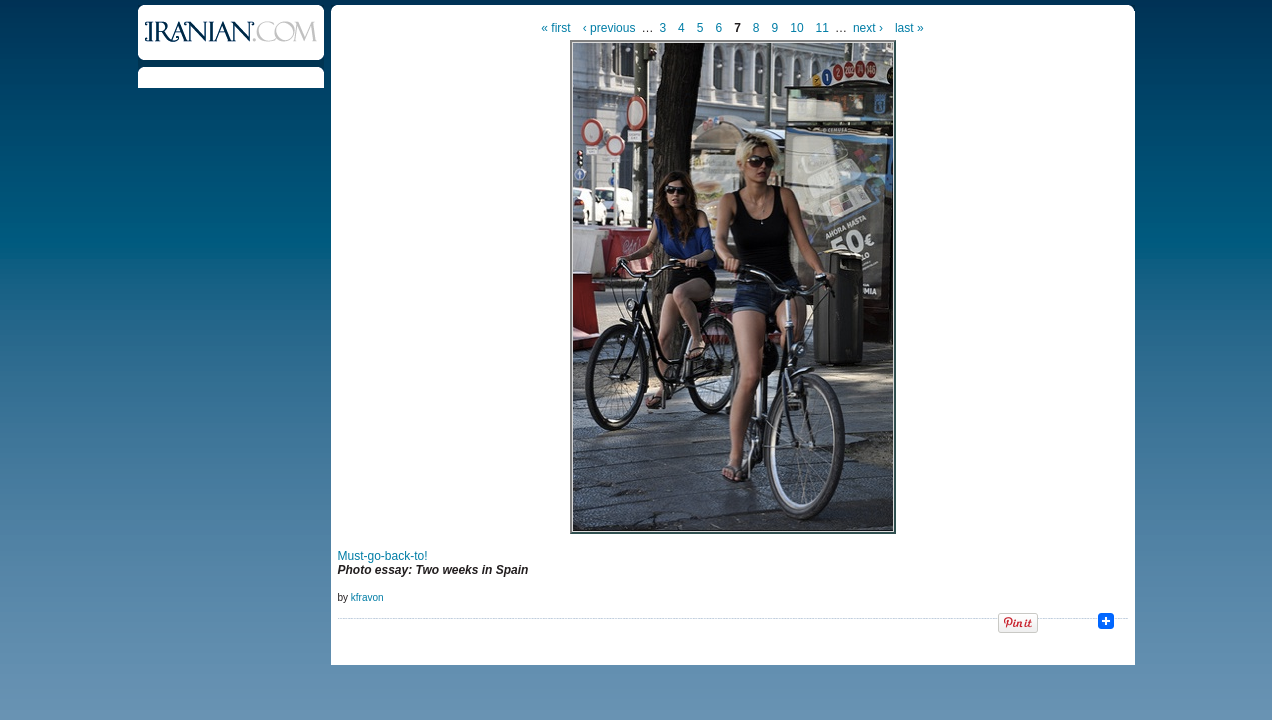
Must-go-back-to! (383, 556)
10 (796, 28)
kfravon (367, 597)
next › (868, 28)
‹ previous (609, 28)
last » (909, 28)
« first (555, 28)
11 (822, 28)
